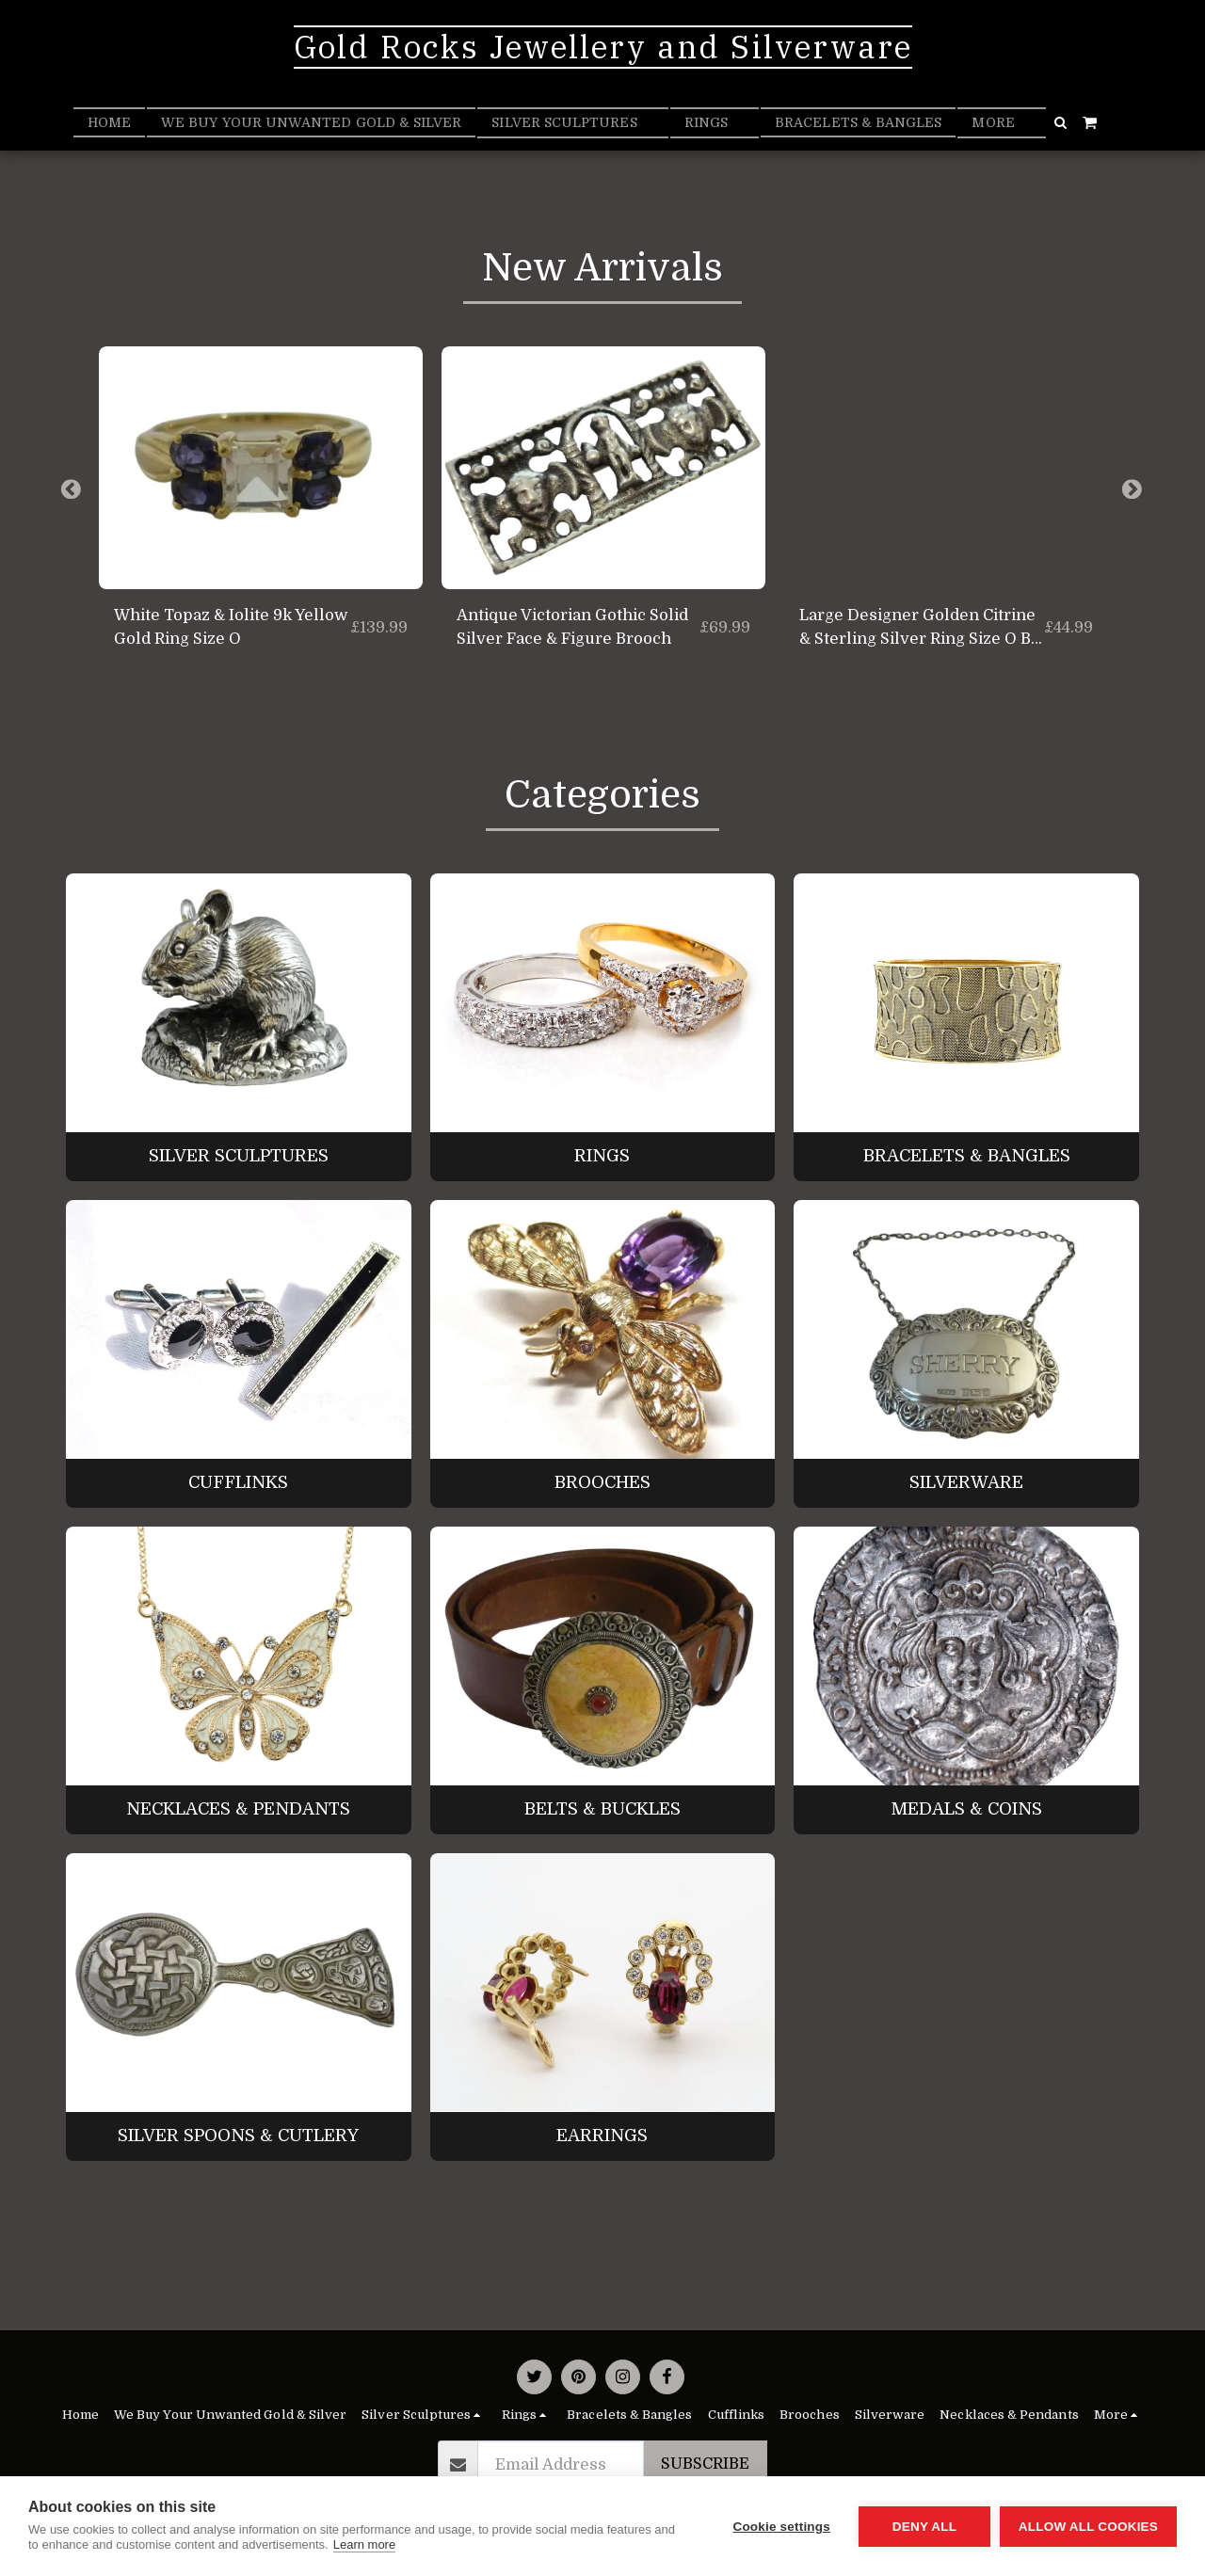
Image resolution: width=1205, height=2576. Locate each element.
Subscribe (705, 2463)
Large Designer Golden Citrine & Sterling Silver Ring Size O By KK (919, 628)
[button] (1061, 122)
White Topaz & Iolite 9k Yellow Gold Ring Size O (230, 627)
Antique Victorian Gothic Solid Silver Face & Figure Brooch (572, 627)
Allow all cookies (1088, 2527)
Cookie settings (781, 2527)
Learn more (364, 2544)
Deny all (924, 2527)
